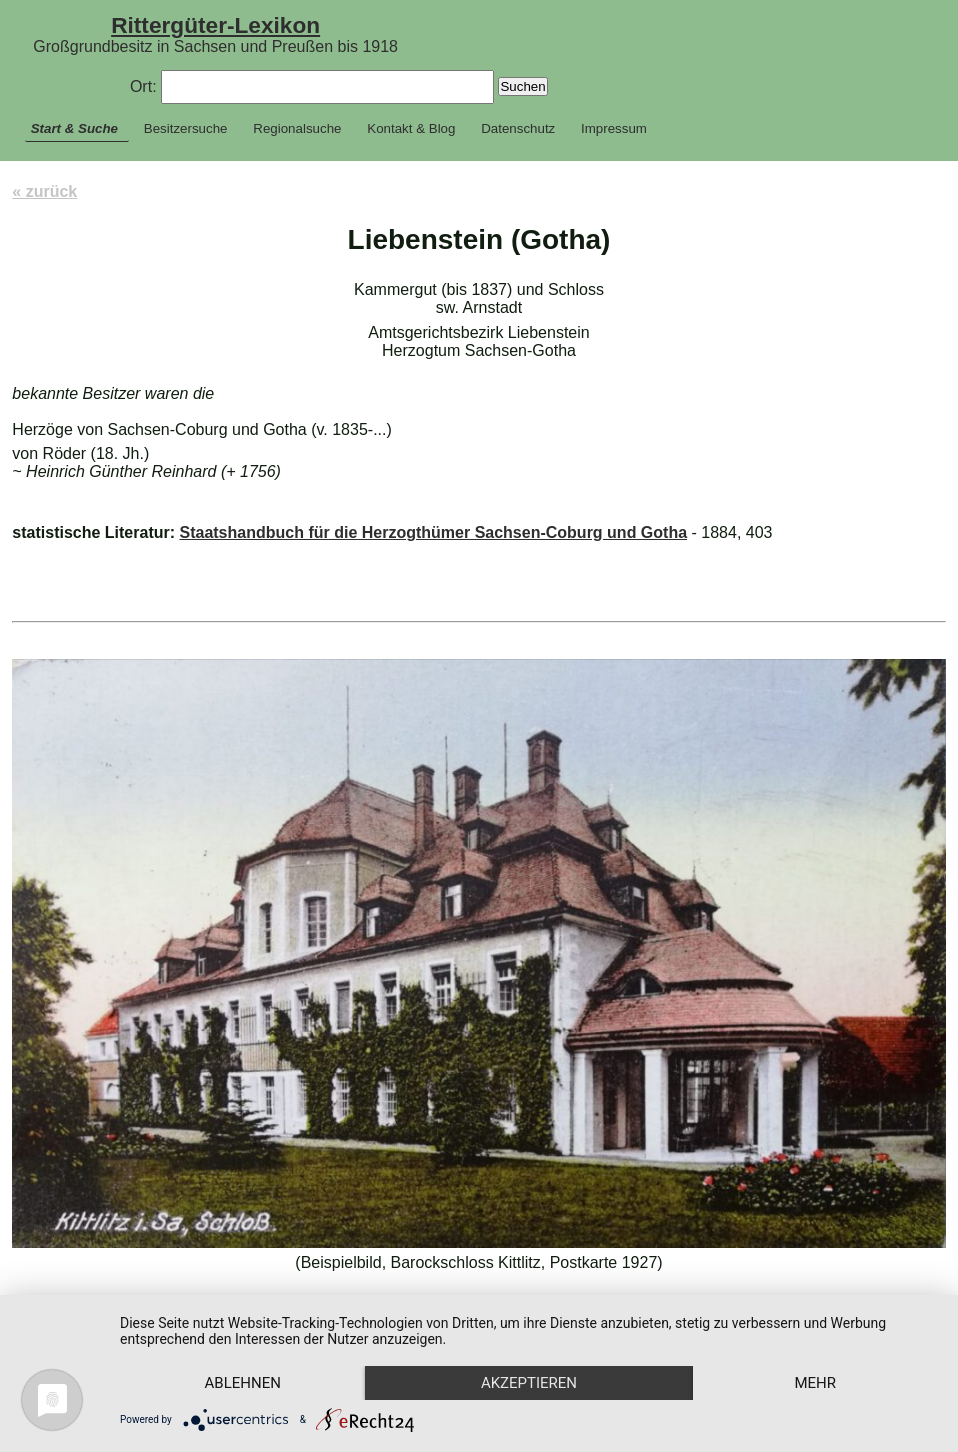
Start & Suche (74, 128)
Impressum (614, 128)
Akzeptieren (529, 1383)
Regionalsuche (297, 128)
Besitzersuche (186, 128)
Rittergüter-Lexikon (215, 25)
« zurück (44, 191)
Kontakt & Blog (411, 128)
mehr (815, 1383)
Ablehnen (243, 1383)
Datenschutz (518, 128)
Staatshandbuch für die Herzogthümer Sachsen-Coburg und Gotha (433, 532)
